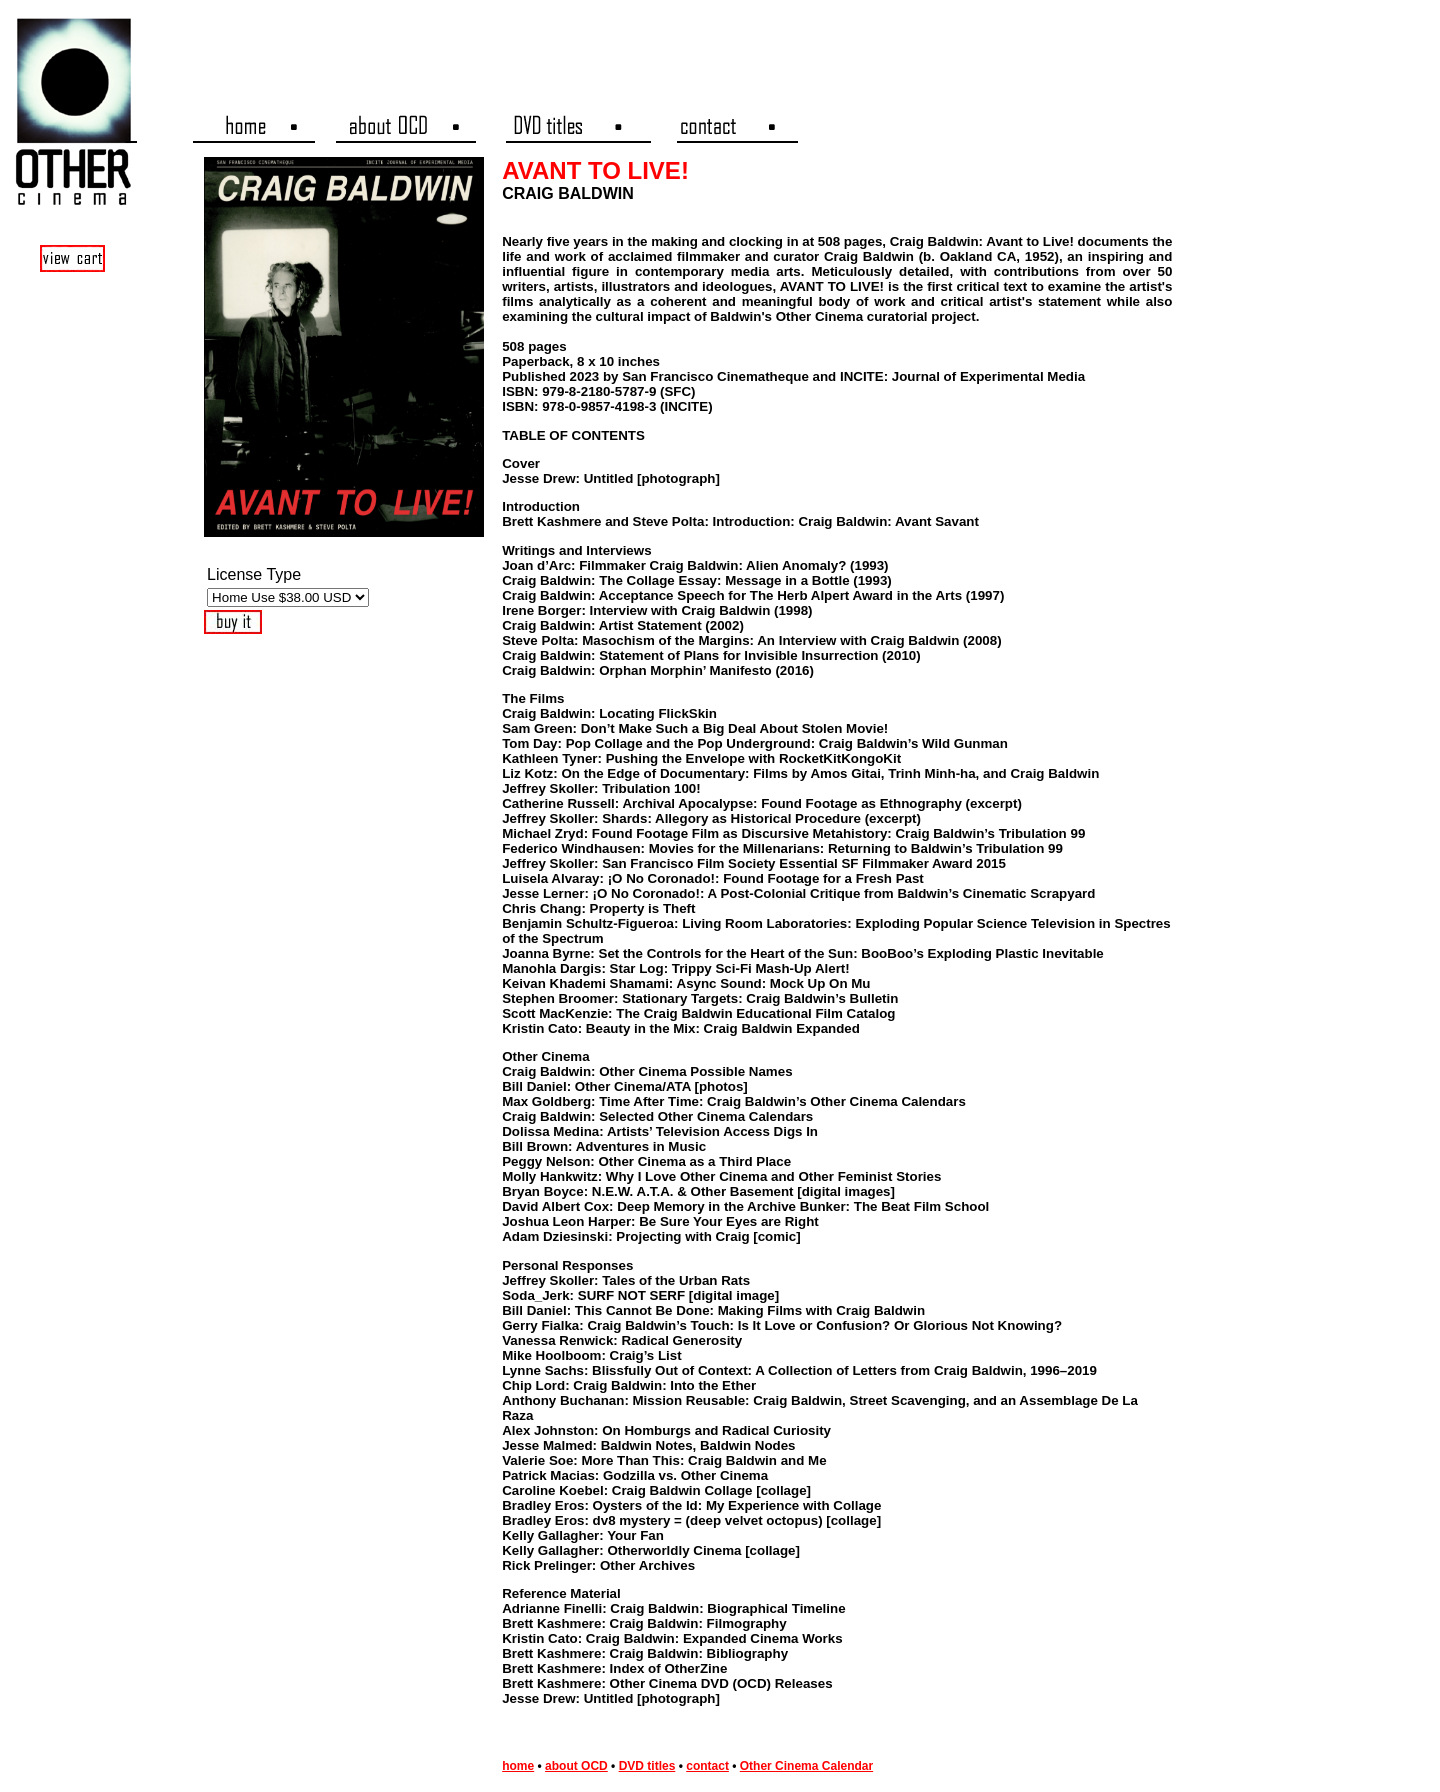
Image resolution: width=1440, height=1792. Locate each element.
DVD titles (647, 1766)
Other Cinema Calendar (806, 1766)
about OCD (576, 1766)
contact (707, 1766)
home (518, 1766)
